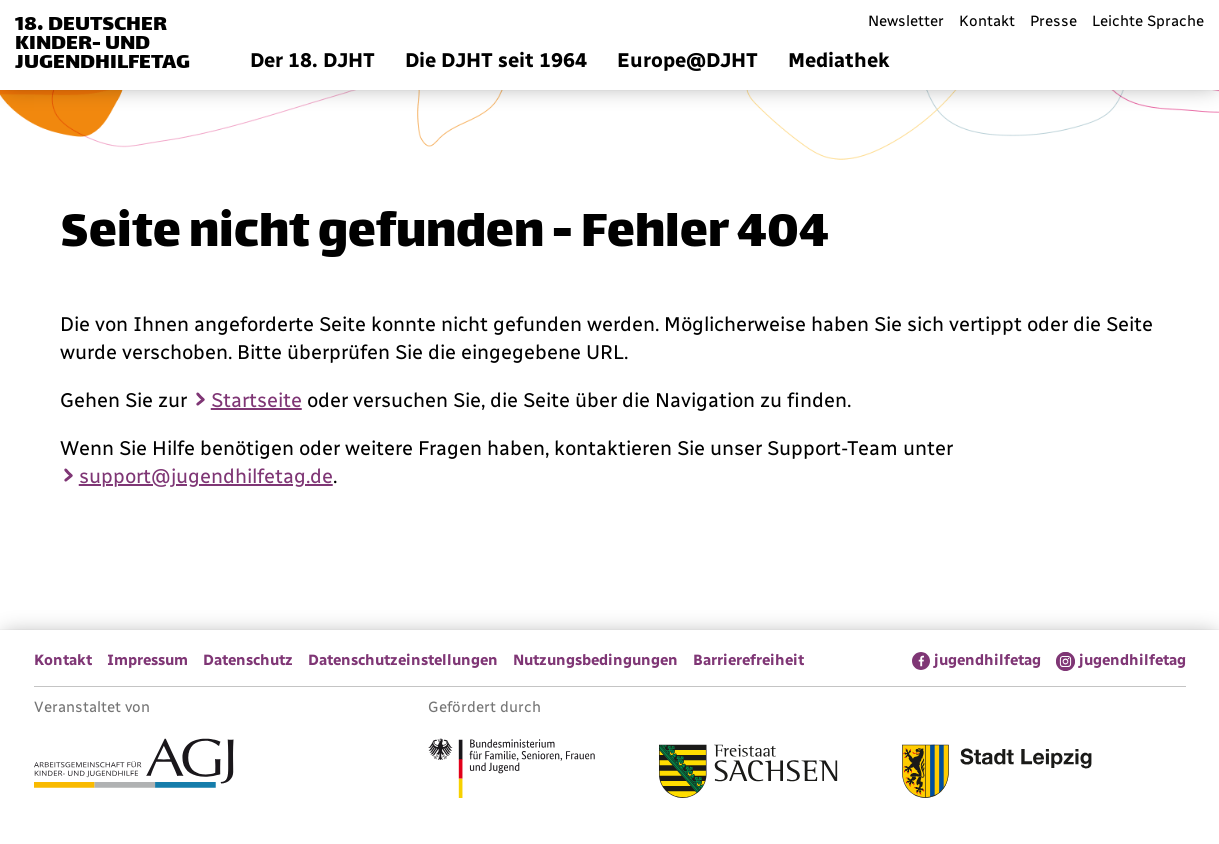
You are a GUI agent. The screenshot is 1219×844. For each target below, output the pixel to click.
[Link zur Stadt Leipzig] (997, 774)
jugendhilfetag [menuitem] (987, 660)
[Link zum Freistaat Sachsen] (748, 774)
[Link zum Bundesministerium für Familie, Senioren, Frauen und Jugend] (511, 771)
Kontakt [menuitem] (987, 21)
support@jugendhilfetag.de (206, 476)
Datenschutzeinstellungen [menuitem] (403, 660)
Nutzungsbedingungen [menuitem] (595, 660)
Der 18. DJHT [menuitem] (312, 60)
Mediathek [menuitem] (839, 60)
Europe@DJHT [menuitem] (687, 60)
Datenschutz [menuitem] (248, 660)
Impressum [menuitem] (147, 660)
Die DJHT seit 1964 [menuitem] (496, 60)
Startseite (256, 400)
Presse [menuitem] (1053, 21)
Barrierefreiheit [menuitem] (748, 660)
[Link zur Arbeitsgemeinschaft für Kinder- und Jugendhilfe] (134, 766)
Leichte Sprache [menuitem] (1148, 21)
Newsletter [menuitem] (906, 21)
